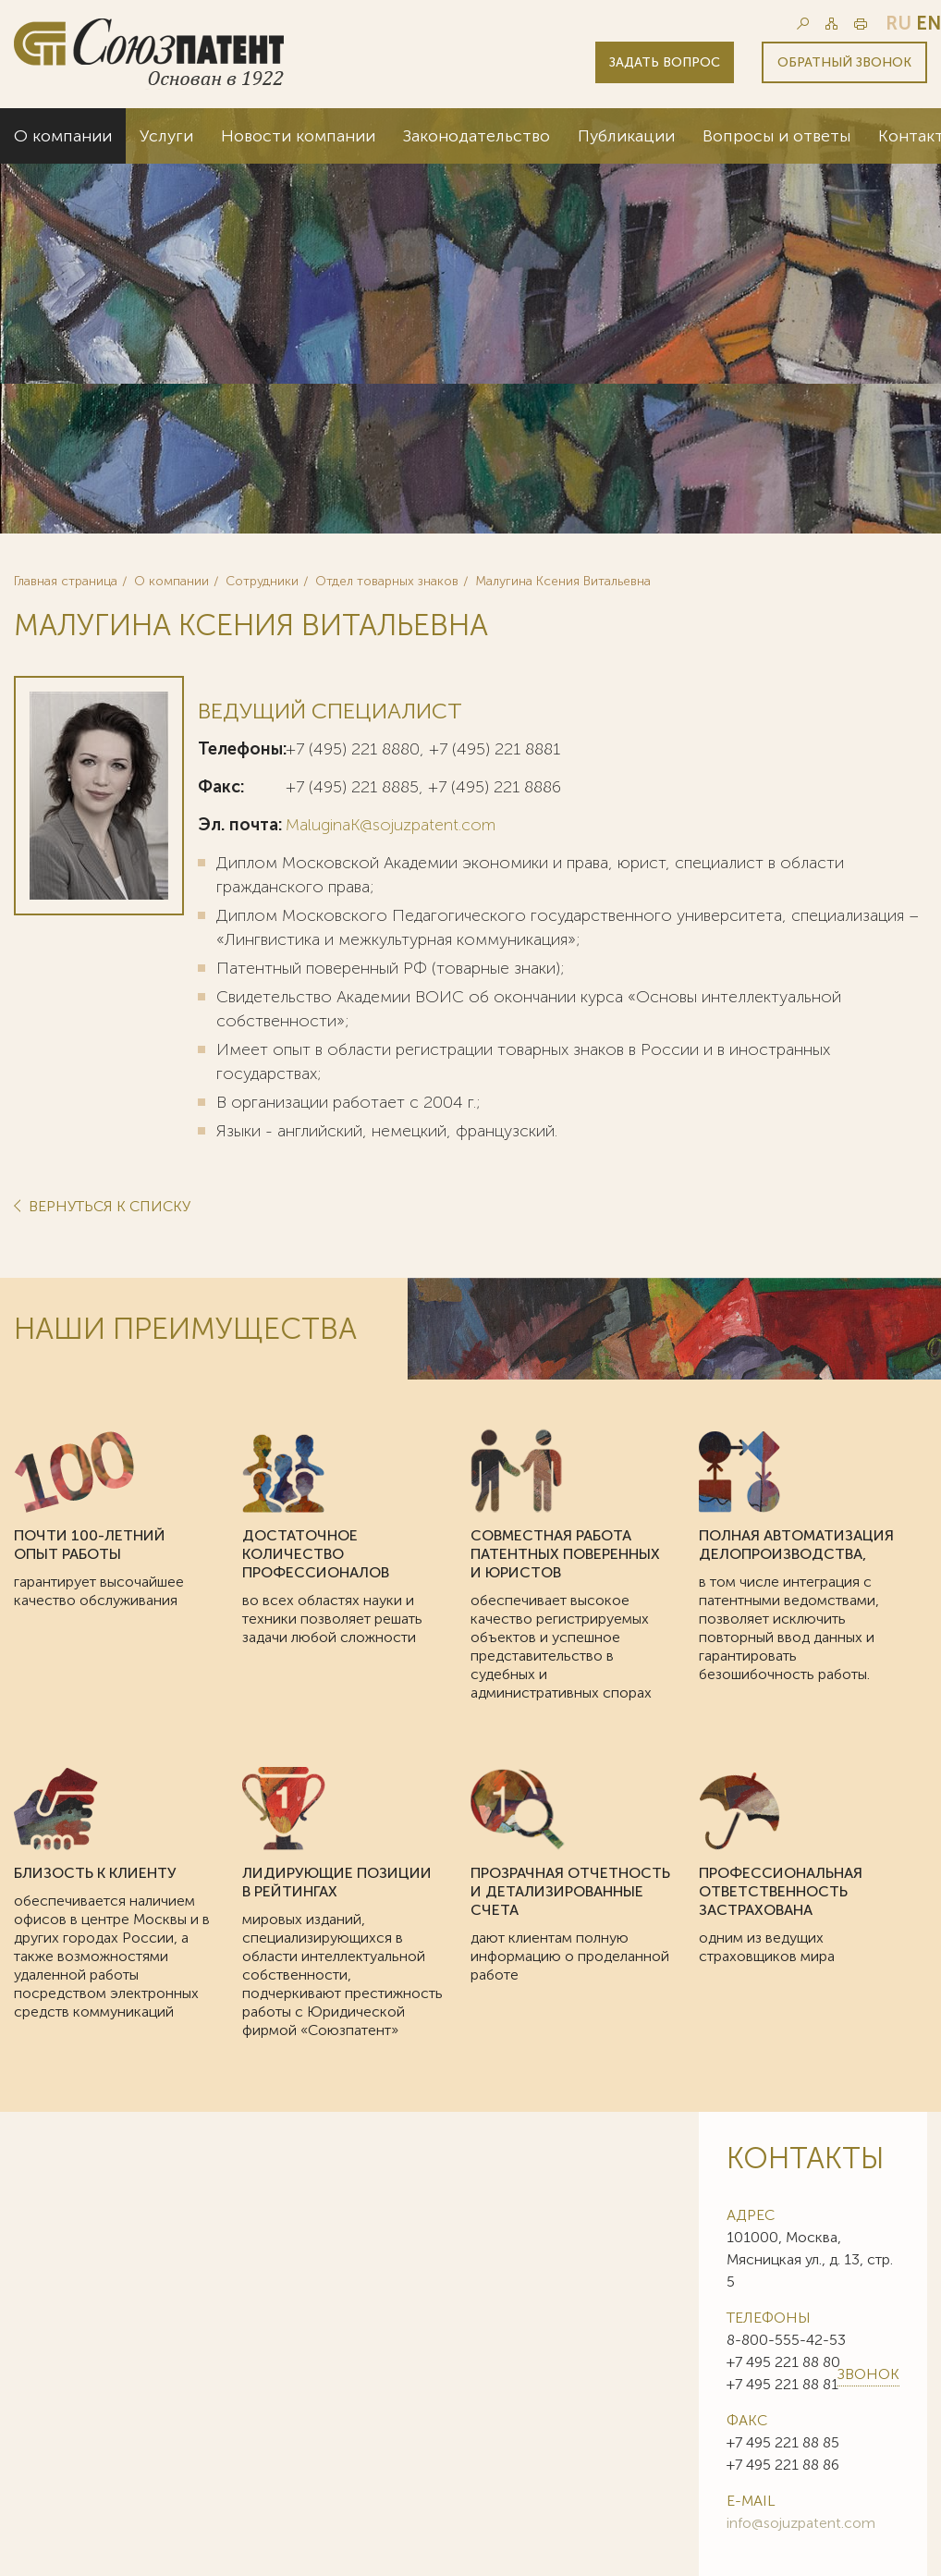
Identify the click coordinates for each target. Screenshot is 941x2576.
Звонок (868, 2374)
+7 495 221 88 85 (783, 2442)
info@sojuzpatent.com (801, 2523)
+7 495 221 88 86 (783, 2464)
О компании (63, 136)
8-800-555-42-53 (786, 2340)
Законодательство (476, 136)
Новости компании (298, 136)
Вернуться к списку (107, 1207)
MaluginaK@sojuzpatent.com (390, 825)
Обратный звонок (844, 62)
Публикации (626, 136)
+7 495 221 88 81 (782, 2384)
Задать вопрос (664, 62)
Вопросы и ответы (776, 136)
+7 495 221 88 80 (783, 2362)
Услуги (166, 136)
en (928, 23)
